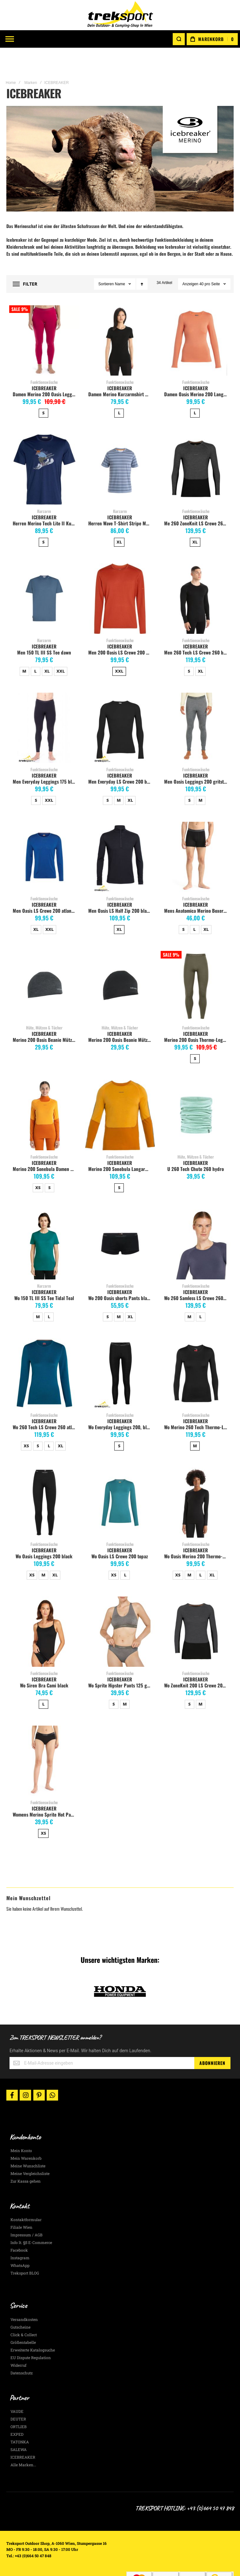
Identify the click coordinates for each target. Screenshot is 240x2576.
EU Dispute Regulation (30, 2334)
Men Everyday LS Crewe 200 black (120, 758)
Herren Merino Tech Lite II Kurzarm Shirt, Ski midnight (45, 500)
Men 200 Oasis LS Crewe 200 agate (120, 629)
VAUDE (16, 2388)
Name (120, 261)
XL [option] (119, 519)
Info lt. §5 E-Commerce (31, 2220)
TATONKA (19, 2419)
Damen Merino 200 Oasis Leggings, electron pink (45, 371)
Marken (30, 60)
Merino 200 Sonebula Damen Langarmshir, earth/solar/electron (45, 1146)
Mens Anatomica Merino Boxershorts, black (196, 887)
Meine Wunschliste (27, 2143)
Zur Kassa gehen (25, 2158)
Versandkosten (24, 2296)
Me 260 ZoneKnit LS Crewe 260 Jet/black (196, 500)
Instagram (20, 2235)
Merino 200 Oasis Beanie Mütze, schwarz (120, 1017)
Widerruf (18, 2342)
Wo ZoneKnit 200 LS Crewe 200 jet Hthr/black (196, 1662)
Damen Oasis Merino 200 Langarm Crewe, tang (196, 371)
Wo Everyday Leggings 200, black (120, 1404)
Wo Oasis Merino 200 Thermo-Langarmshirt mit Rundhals (196, 1533)
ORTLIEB (18, 2403)
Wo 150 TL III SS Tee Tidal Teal (44, 1275)
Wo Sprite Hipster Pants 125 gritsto (120, 1662)
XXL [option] (61, 648)
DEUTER (18, 2396)
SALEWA (18, 2426)
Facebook (19, 2227)
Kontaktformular (26, 2197)
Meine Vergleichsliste (30, 2150)
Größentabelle (23, 2319)
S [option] (43, 390)
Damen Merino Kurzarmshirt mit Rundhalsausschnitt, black (120, 371)
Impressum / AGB (26, 2212)
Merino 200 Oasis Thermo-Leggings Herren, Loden (196, 1017)
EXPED (16, 2411)
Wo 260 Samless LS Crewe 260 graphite (196, 1275)
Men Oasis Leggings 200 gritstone (196, 758)
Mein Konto (21, 2127)
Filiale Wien (21, 2204)
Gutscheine (20, 2304)
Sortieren (106, 261)
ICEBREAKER (44, 365)
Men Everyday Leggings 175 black (45, 758)
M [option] (24, 648)
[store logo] (120, 15)
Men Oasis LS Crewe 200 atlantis (44, 887)
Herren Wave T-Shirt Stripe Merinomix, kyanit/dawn (120, 500)
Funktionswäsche (44, 359)
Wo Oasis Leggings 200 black (44, 1533)
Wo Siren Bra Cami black (44, 1662)
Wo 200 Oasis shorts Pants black (120, 1275)
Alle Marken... (23, 2442)
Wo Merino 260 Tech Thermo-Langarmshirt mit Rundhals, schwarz (196, 1404)
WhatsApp (20, 2243)
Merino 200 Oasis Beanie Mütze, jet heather (45, 1017)
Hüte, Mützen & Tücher (44, 1005)
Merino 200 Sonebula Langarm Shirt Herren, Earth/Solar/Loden (120, 1146)
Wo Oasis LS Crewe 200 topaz (119, 1533)
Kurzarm (44, 488)
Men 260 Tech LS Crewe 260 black (196, 629)
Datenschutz (21, 2350)
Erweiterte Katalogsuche (32, 2327)
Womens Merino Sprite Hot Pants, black (45, 1791)
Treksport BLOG (24, 2250)
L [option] (119, 390)
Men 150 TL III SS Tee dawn (44, 629)
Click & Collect (23, 2312)
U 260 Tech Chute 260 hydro (195, 1146)
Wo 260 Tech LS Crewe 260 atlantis (45, 1404)
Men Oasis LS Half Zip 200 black (119, 887)
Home (11, 60)
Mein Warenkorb (26, 2135)
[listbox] (44, 391)
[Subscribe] (212, 2040)
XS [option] (38, 1165)
